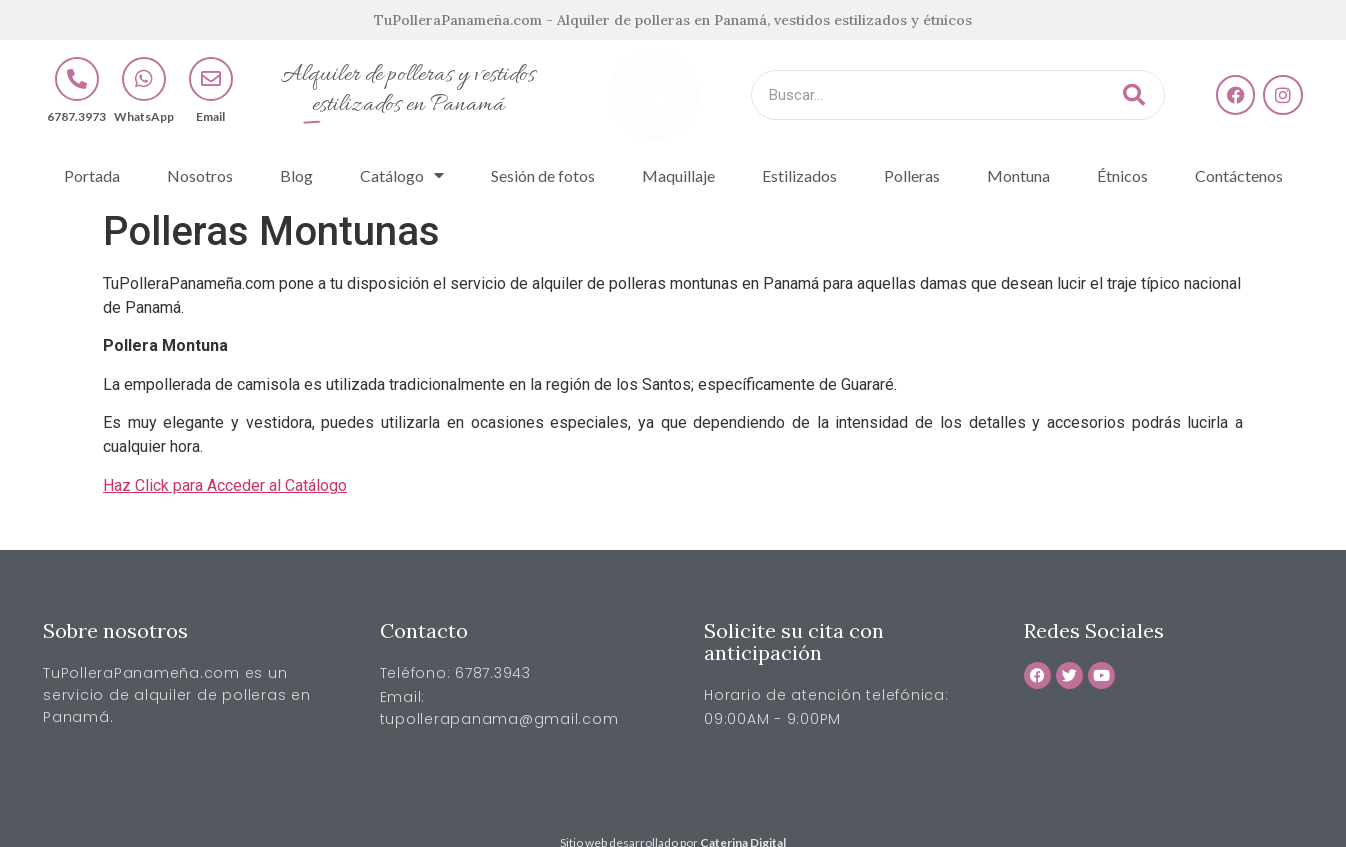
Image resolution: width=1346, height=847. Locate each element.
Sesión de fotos (543, 175)
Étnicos (1122, 175)
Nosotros (200, 175)
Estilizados (799, 175)
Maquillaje (678, 175)
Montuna (1018, 175)
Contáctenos (1239, 175)
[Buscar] (1134, 95)
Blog (296, 175)
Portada (92, 175)
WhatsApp (144, 116)
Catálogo (402, 175)
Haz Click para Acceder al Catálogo (225, 485)
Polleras (912, 175)
